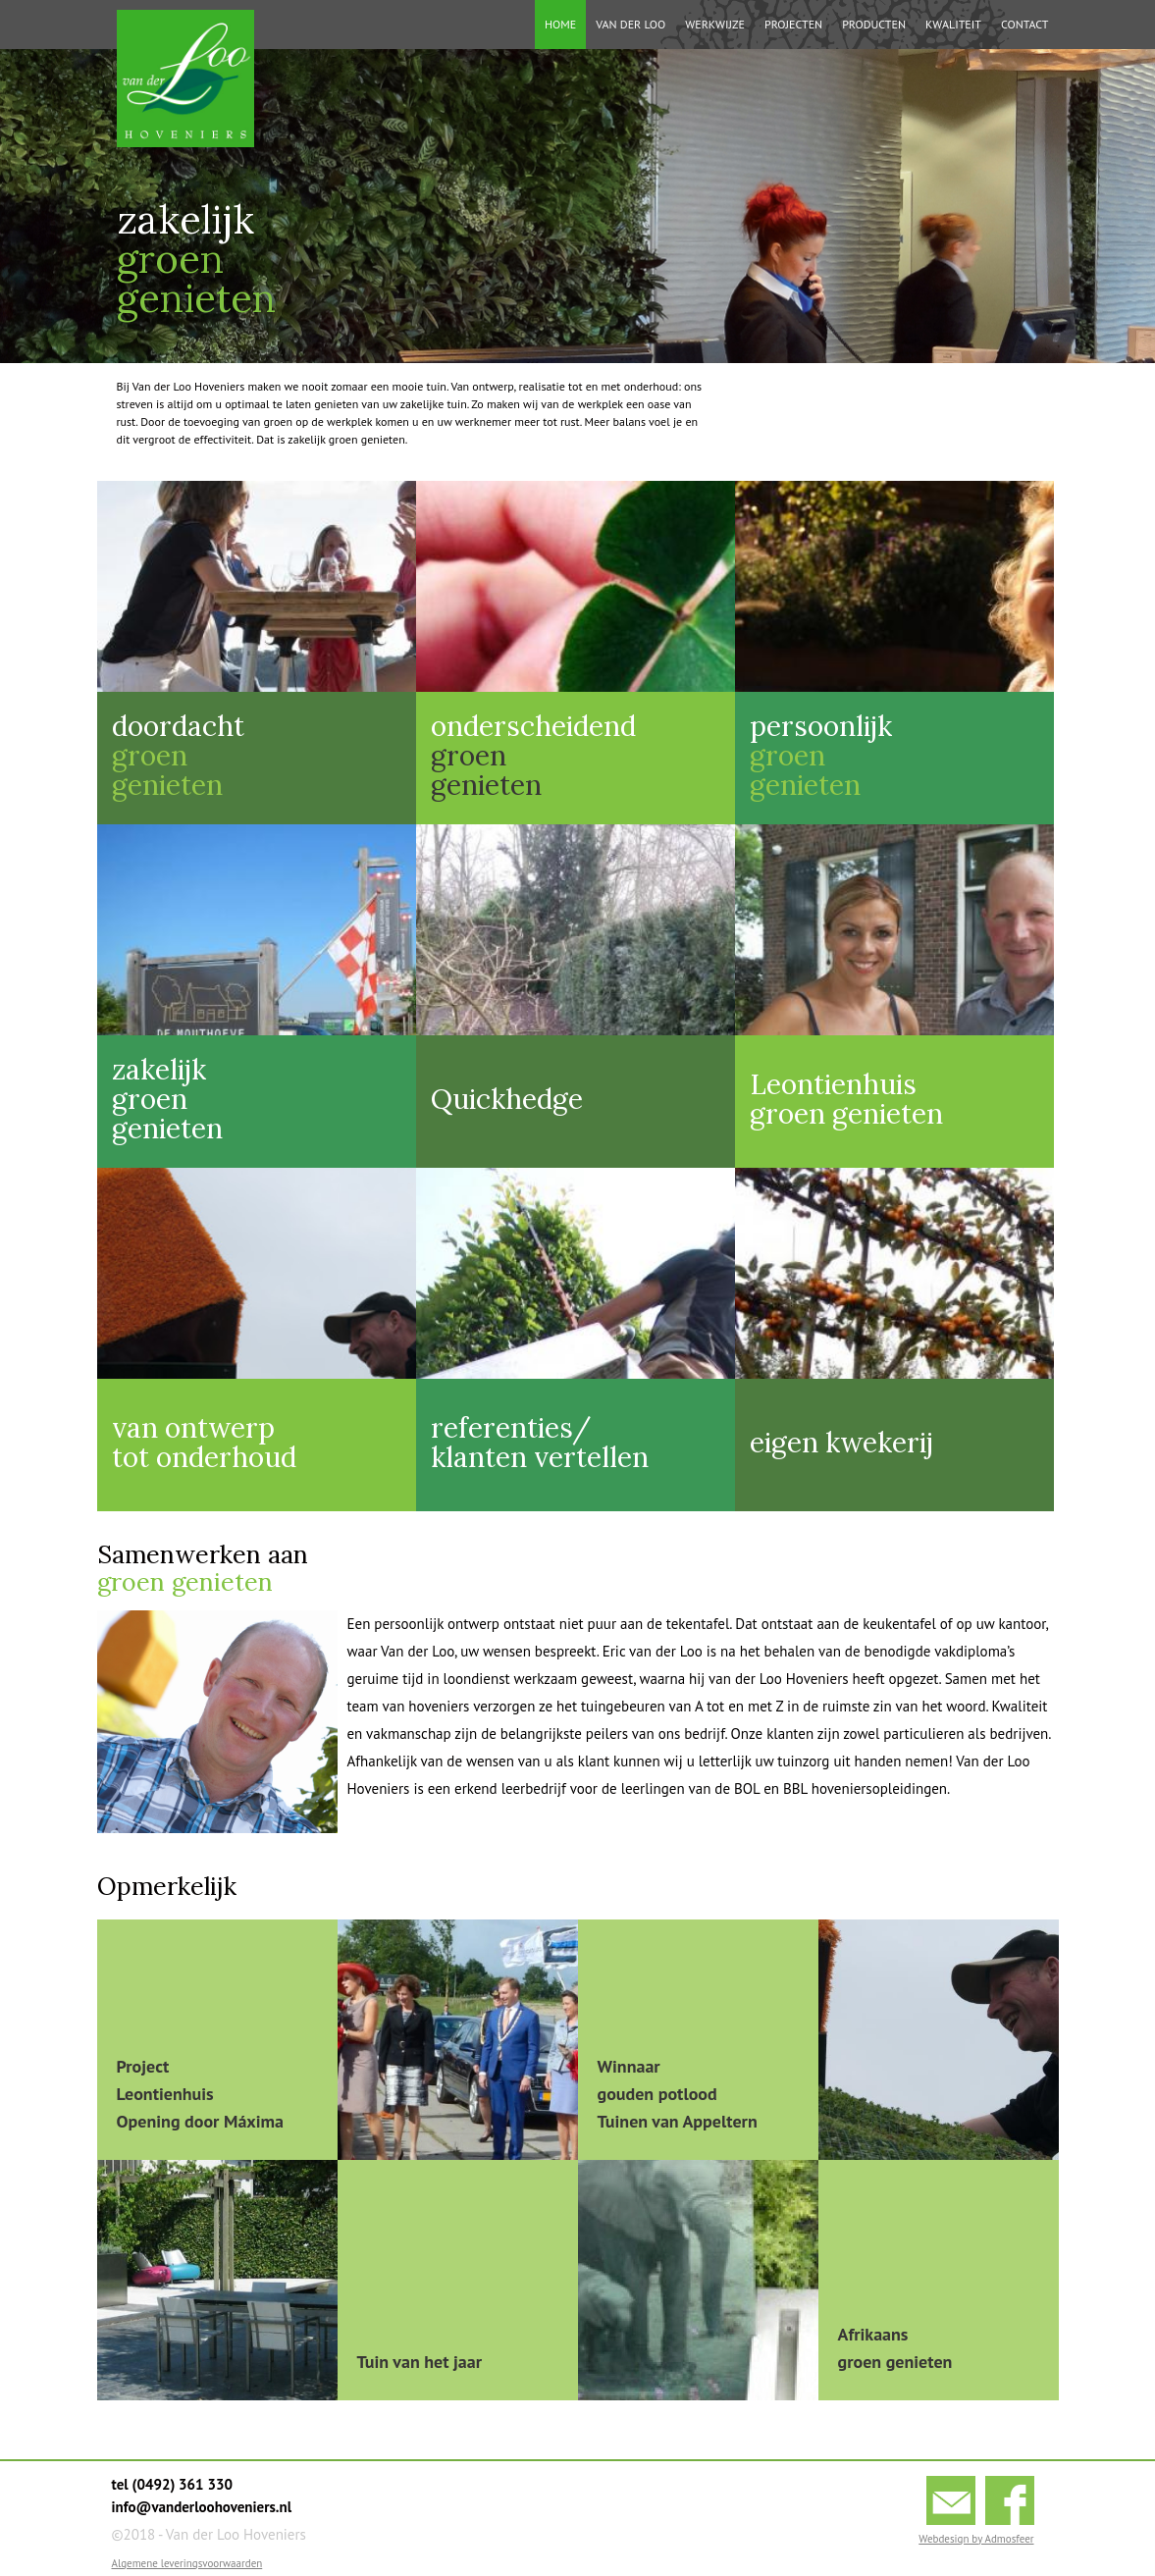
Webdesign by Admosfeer (976, 2539)
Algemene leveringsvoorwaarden (187, 2563)
